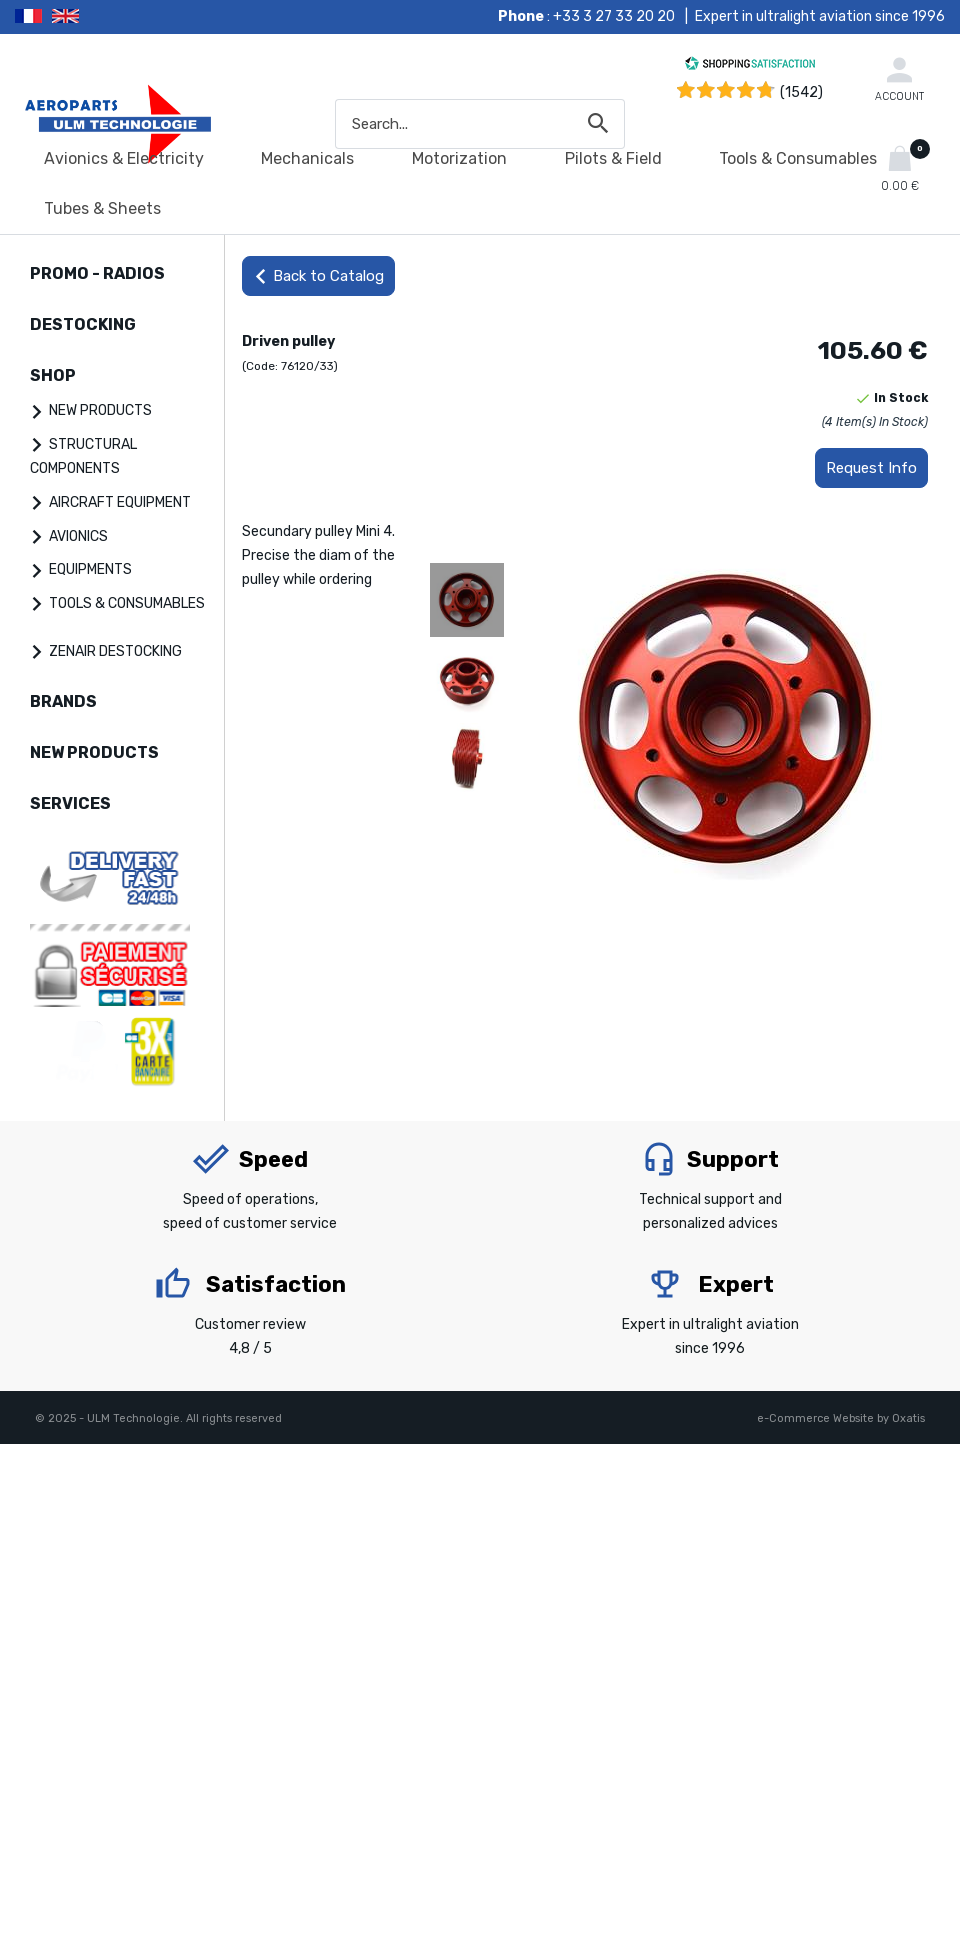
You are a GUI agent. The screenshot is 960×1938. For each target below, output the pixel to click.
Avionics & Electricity (124, 158)
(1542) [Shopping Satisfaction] (801, 92)
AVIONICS (78, 536)
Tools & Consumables (798, 158)
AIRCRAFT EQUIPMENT (120, 502)
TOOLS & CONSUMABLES (127, 603)
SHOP (53, 375)
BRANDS (63, 701)
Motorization (459, 158)
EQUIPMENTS (90, 569)
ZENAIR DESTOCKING (115, 651)
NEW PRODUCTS (100, 410)
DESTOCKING (83, 324)
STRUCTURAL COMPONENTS (83, 456)
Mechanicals (307, 158)
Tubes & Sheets (102, 208)
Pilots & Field (613, 158)
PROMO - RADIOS (97, 273)
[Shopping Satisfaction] (750, 66)
